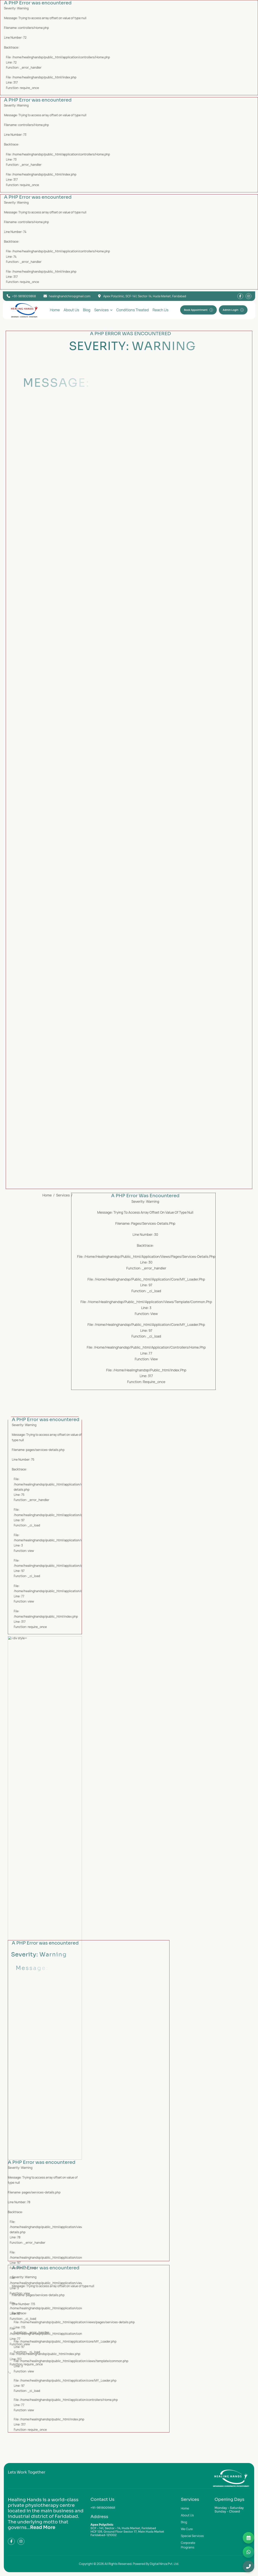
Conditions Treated (132, 309)
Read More (42, 2527)
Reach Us (160, 309)
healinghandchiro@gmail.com (69, 296)
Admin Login (230, 310)
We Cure (187, 2529)
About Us (71, 309)
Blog (86, 309)
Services (101, 309)
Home (55, 309)
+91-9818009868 (24, 296)
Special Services (192, 2536)
